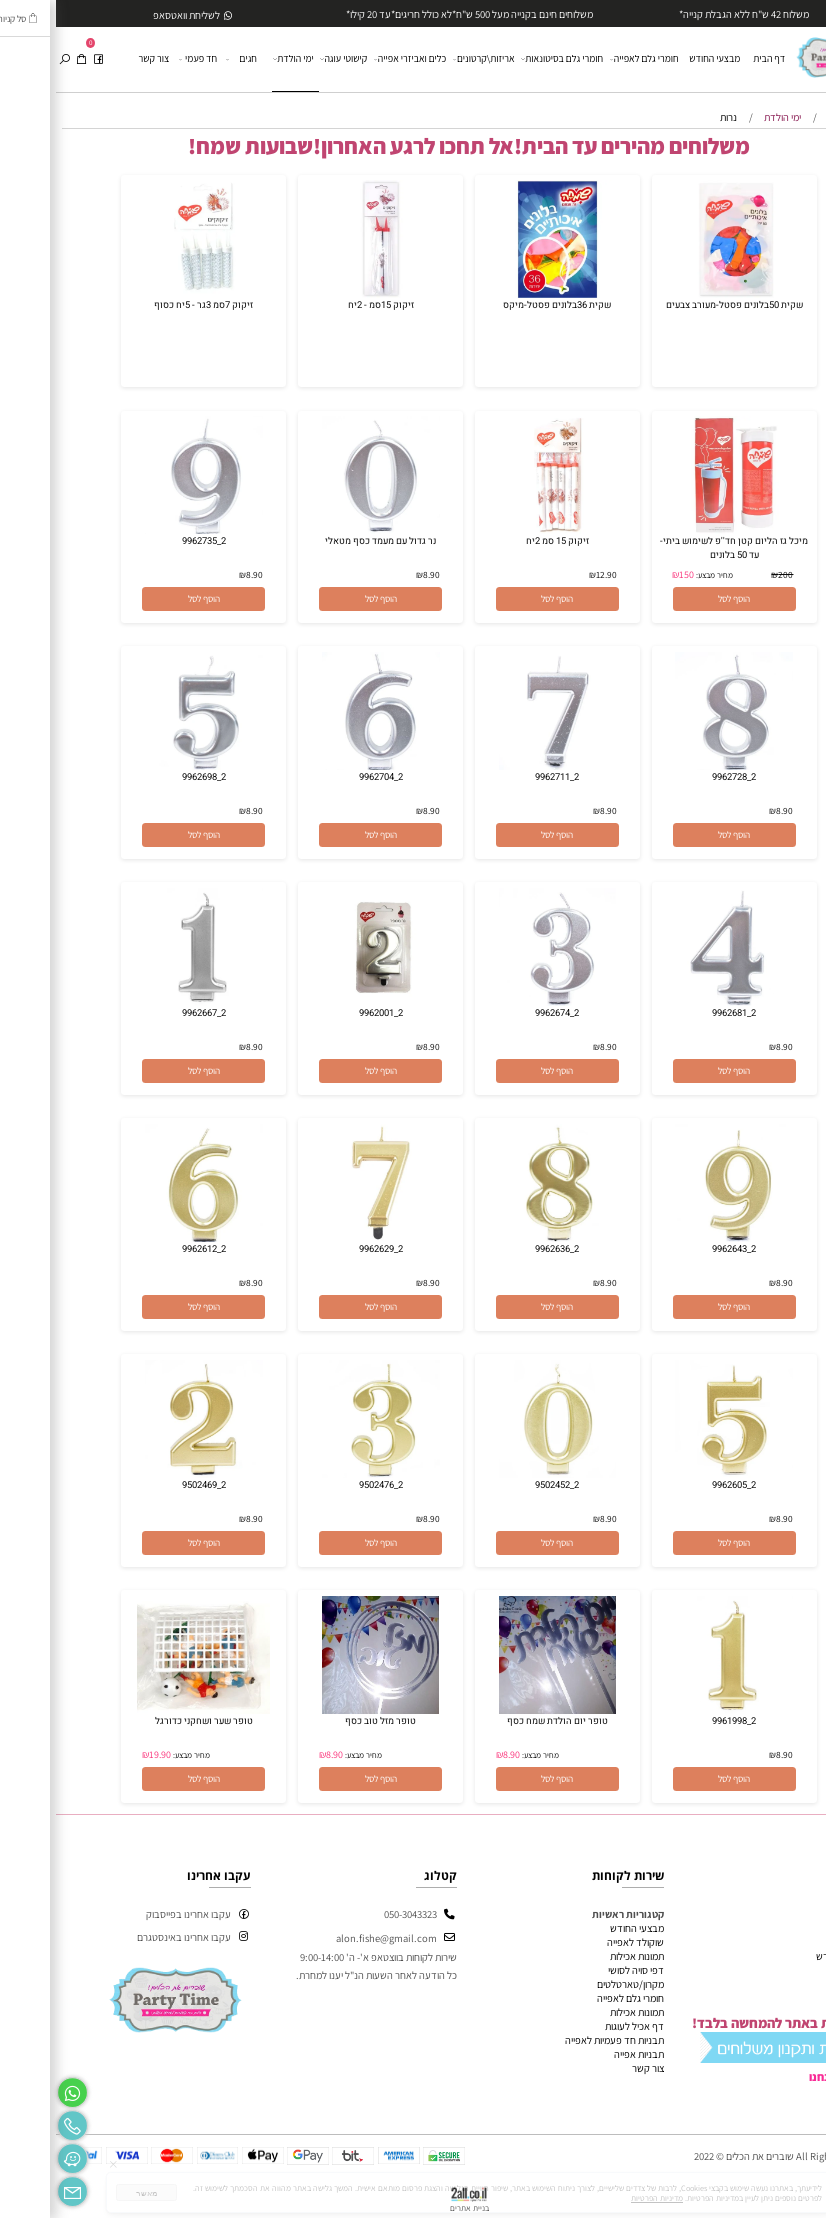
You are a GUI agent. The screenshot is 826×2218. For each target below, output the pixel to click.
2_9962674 (501, 1013)
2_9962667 (148, 1013)
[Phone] (16, 2122)
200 (729, 574)
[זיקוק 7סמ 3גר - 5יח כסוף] (148, 294)
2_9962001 (325, 1013)
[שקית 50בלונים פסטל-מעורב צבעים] (678, 294)
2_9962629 (325, 1249)
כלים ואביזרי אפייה (354, 59)
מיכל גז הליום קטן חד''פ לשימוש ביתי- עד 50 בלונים (678, 548)
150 (630, 574)
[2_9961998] (678, 1710)
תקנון (804, 1970)
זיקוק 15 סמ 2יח (501, 541)
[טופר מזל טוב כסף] (325, 1710)
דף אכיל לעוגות (578, 2026)
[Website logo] (781, 52)
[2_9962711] (502, 766)
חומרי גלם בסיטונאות (507, 59)
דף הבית (713, 58)
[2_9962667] (148, 1002)
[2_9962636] (502, 1238)
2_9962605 (678, 1485)
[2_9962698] (148, 766)
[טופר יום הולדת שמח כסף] (502, 1710)
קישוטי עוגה (288, 59)
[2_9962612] (148, 1238)
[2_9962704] (325, 766)
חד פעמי (142, 59)
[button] (678, 599)
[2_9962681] (678, 1002)
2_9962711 (501, 777)
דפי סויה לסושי (580, 1970)
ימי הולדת (238, 59)
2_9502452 (501, 1485)
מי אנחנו (773, 2076)
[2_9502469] (148, 1474)
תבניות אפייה (583, 2054)
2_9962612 (148, 1249)
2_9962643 (678, 1249)
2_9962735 (148, 541)
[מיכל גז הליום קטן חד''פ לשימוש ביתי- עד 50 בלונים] (678, 530)
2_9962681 (678, 1013)
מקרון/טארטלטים (574, 1984)
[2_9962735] (148, 530)
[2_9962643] (678, 1238)
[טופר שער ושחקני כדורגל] (147, 1710)
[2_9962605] (678, 1474)
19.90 (104, 1754)
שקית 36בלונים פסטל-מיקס (501, 305)
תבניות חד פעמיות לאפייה (558, 2040)
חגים (186, 59)
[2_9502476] (325, 1474)
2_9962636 (501, 1249)
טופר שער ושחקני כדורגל (148, 1721)
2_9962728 (678, 777)
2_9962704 (325, 777)
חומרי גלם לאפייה (588, 59)
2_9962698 (148, 777)
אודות (803, 1942)
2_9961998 (678, 1721)
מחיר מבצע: (657, 575)
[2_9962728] (678, 766)
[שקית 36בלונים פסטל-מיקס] (502, 294)
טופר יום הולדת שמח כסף (501, 1721)
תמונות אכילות (581, 1956)
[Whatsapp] (16, 2089)
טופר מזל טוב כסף (324, 1721)
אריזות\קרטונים (429, 59)
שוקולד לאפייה (579, 1942)
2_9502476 (325, 1485)
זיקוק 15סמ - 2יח (325, 305)
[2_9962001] (325, 1002)
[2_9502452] (502, 1474)
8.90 (375, 574)
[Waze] (16, 2155)
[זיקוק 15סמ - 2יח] (325, 294)
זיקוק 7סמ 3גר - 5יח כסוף (147, 305)
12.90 (550, 574)
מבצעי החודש (658, 58)
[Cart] (25, 59)
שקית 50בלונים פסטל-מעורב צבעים (678, 305)
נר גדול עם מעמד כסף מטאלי (324, 541)
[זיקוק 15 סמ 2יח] (502, 530)
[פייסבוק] (42, 59)
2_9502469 (148, 1485)
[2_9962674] (502, 1002)
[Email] (16, 2188)
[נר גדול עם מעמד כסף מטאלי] (325, 530)
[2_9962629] (325, 1238)
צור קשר (98, 58)
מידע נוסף (794, 1984)
